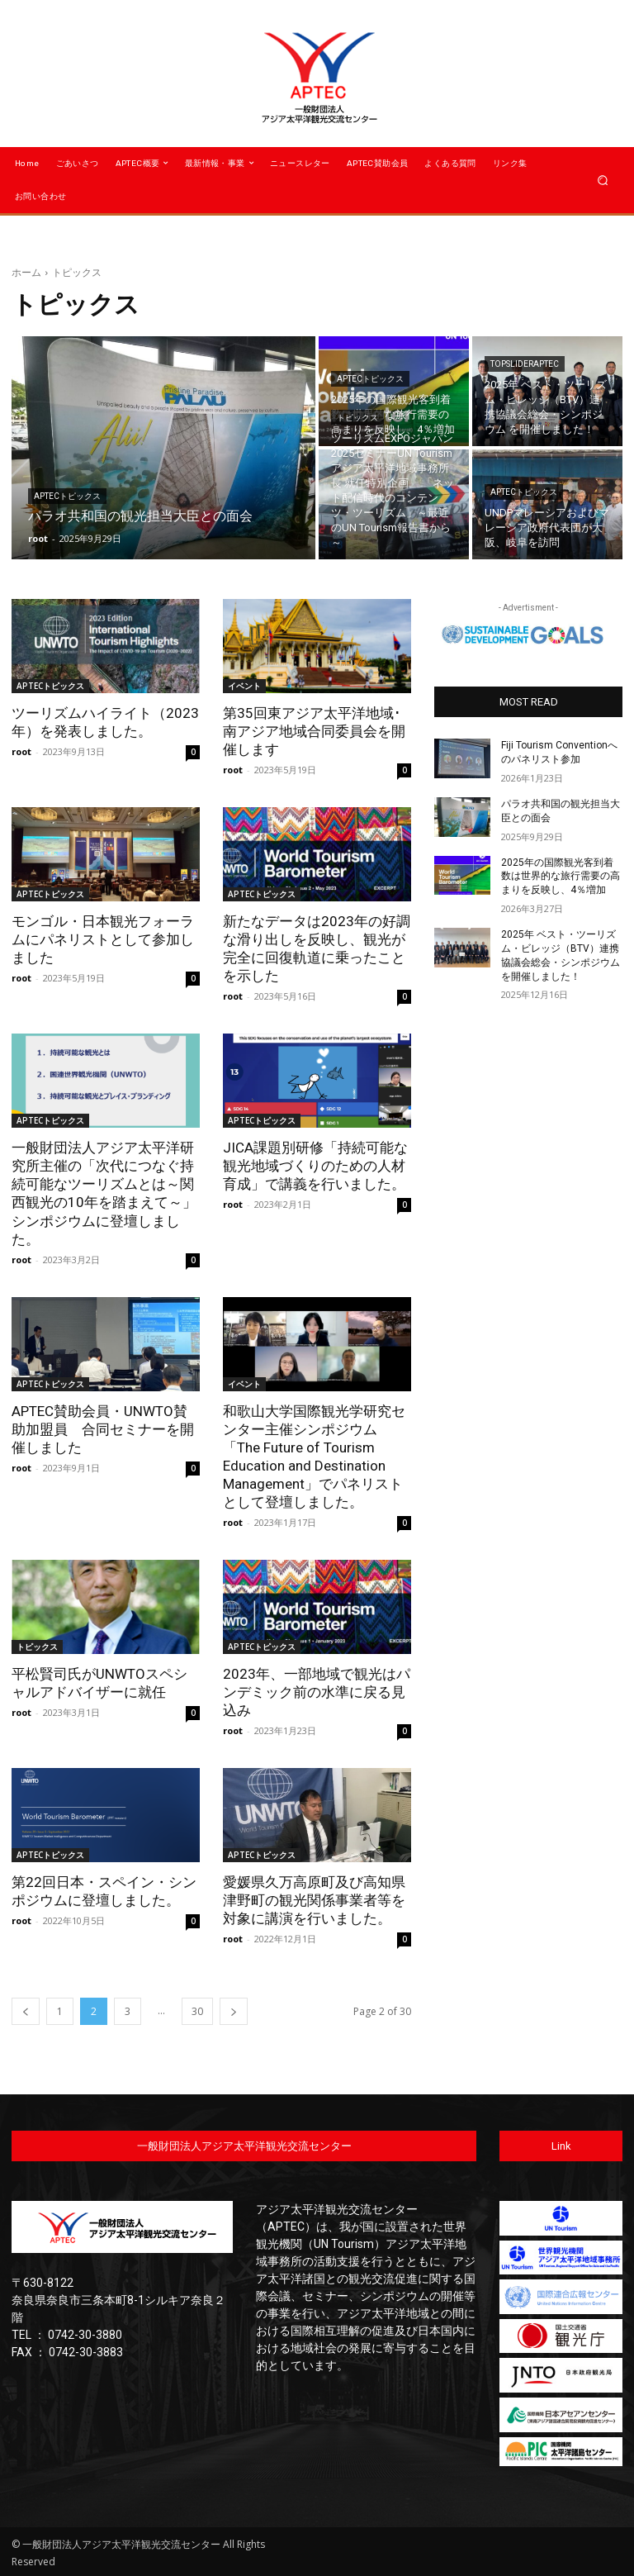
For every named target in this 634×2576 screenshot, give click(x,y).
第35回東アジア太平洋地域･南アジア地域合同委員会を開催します (314, 731)
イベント (244, 686)
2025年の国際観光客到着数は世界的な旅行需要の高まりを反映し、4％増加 (560, 876)
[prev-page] (26, 2010)
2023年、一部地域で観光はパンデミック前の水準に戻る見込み (316, 1691)
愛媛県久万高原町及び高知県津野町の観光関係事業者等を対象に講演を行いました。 (314, 1899)
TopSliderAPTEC (524, 363)
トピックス (357, 417)
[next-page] (234, 2010)
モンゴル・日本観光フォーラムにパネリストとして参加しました (103, 939)
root (21, 751)
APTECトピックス (67, 496)
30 (197, 2010)
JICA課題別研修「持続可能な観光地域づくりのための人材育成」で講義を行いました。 (315, 1165)
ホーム (26, 272)
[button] (603, 180)
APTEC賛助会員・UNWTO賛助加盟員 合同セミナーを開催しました (103, 1428)
